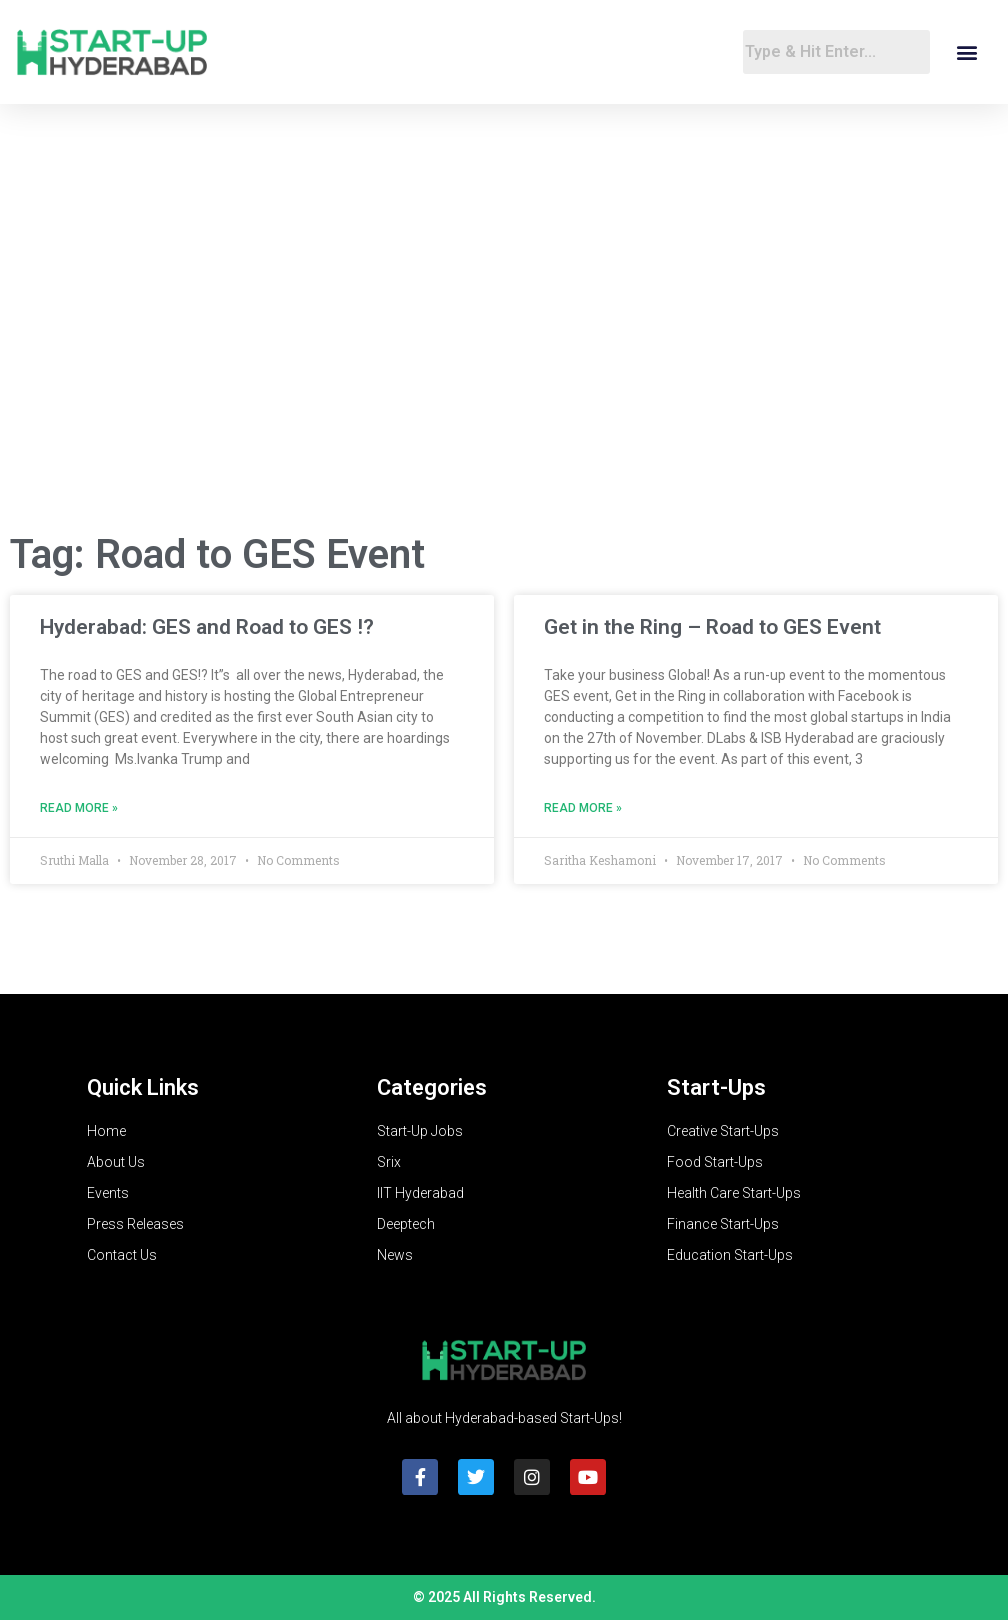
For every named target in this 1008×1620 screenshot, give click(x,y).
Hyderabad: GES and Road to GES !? (207, 627)
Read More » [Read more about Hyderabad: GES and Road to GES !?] (79, 808)
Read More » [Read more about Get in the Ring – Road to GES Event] (583, 808)
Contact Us (122, 1255)
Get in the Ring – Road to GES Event (712, 627)
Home (106, 1131)
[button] (966, 52)
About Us (116, 1162)
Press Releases (135, 1224)
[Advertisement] (504, 355)
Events (108, 1193)
